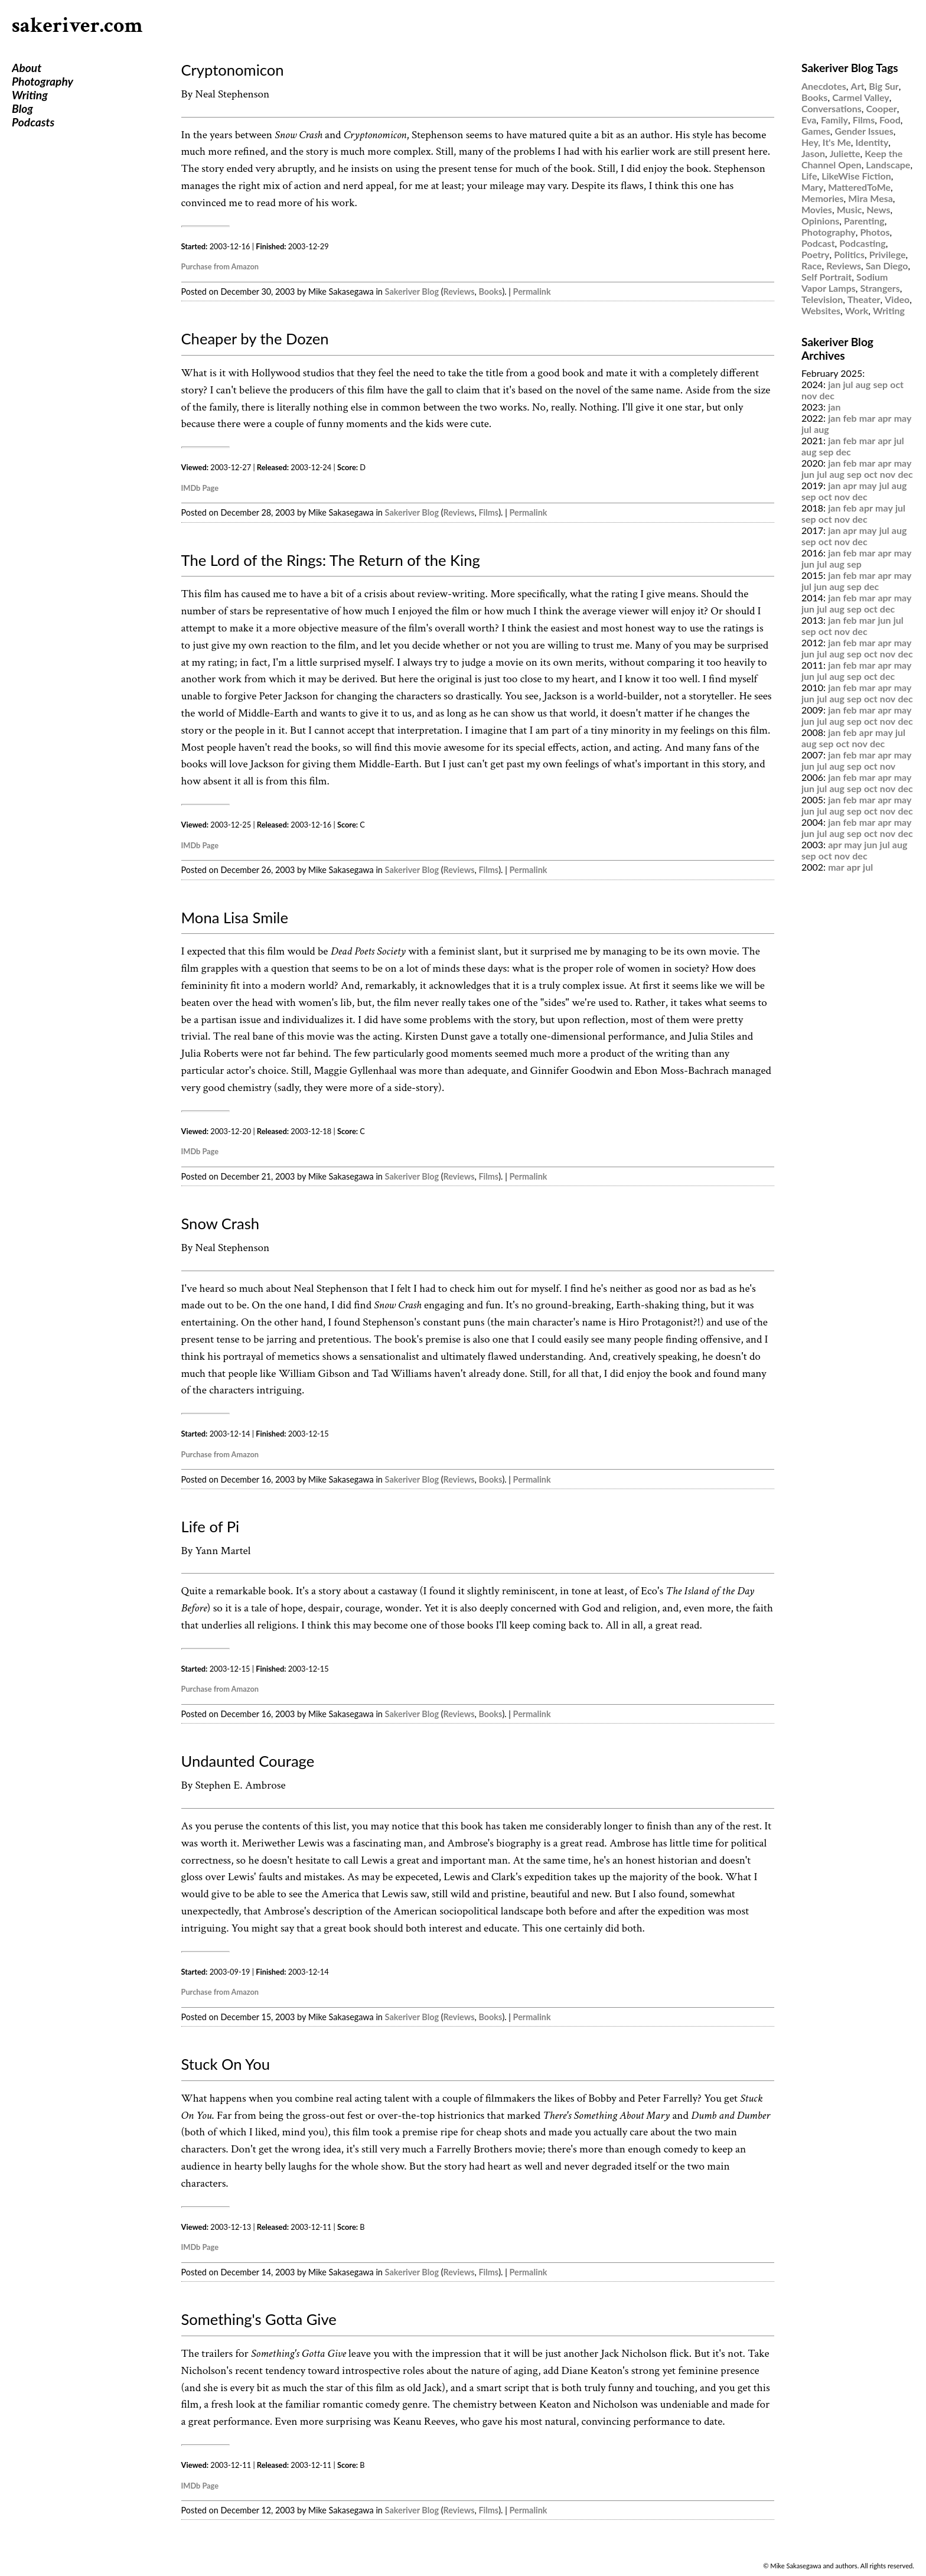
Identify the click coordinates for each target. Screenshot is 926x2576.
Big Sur (883, 86)
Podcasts (33, 122)
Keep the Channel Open (851, 159)
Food (890, 119)
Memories (822, 198)
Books (490, 291)
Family (834, 119)
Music (849, 209)
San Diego (887, 265)
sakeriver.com (77, 26)
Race (811, 265)
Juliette (845, 153)
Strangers (880, 288)
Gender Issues (863, 130)
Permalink (532, 291)
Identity (872, 142)
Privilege (887, 254)
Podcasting (862, 243)
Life (809, 175)
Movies (816, 209)
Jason (813, 153)
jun (807, 474)
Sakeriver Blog (412, 291)
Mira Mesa (870, 198)
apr (884, 418)
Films (488, 512)
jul (848, 384)
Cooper (881, 108)
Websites (820, 310)
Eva (808, 119)
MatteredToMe (859, 187)
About (26, 67)
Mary (812, 187)
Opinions (820, 220)
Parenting (864, 220)
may (903, 418)
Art (858, 86)
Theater (863, 299)
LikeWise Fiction (856, 175)
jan (834, 384)
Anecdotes (823, 86)
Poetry (815, 254)
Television (822, 299)
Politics (849, 254)
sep (880, 384)
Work (857, 310)
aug (863, 384)
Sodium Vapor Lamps (844, 282)
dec (827, 395)
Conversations (831, 108)
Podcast (818, 243)
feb (850, 418)
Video (897, 299)
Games (815, 130)
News (878, 209)
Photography (42, 81)
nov (809, 395)
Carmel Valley (860, 97)
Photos (874, 231)
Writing (30, 95)
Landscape (888, 164)
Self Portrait (826, 276)
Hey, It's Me (826, 142)
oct (897, 384)
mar (867, 418)
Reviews (459, 291)
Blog (22, 108)
